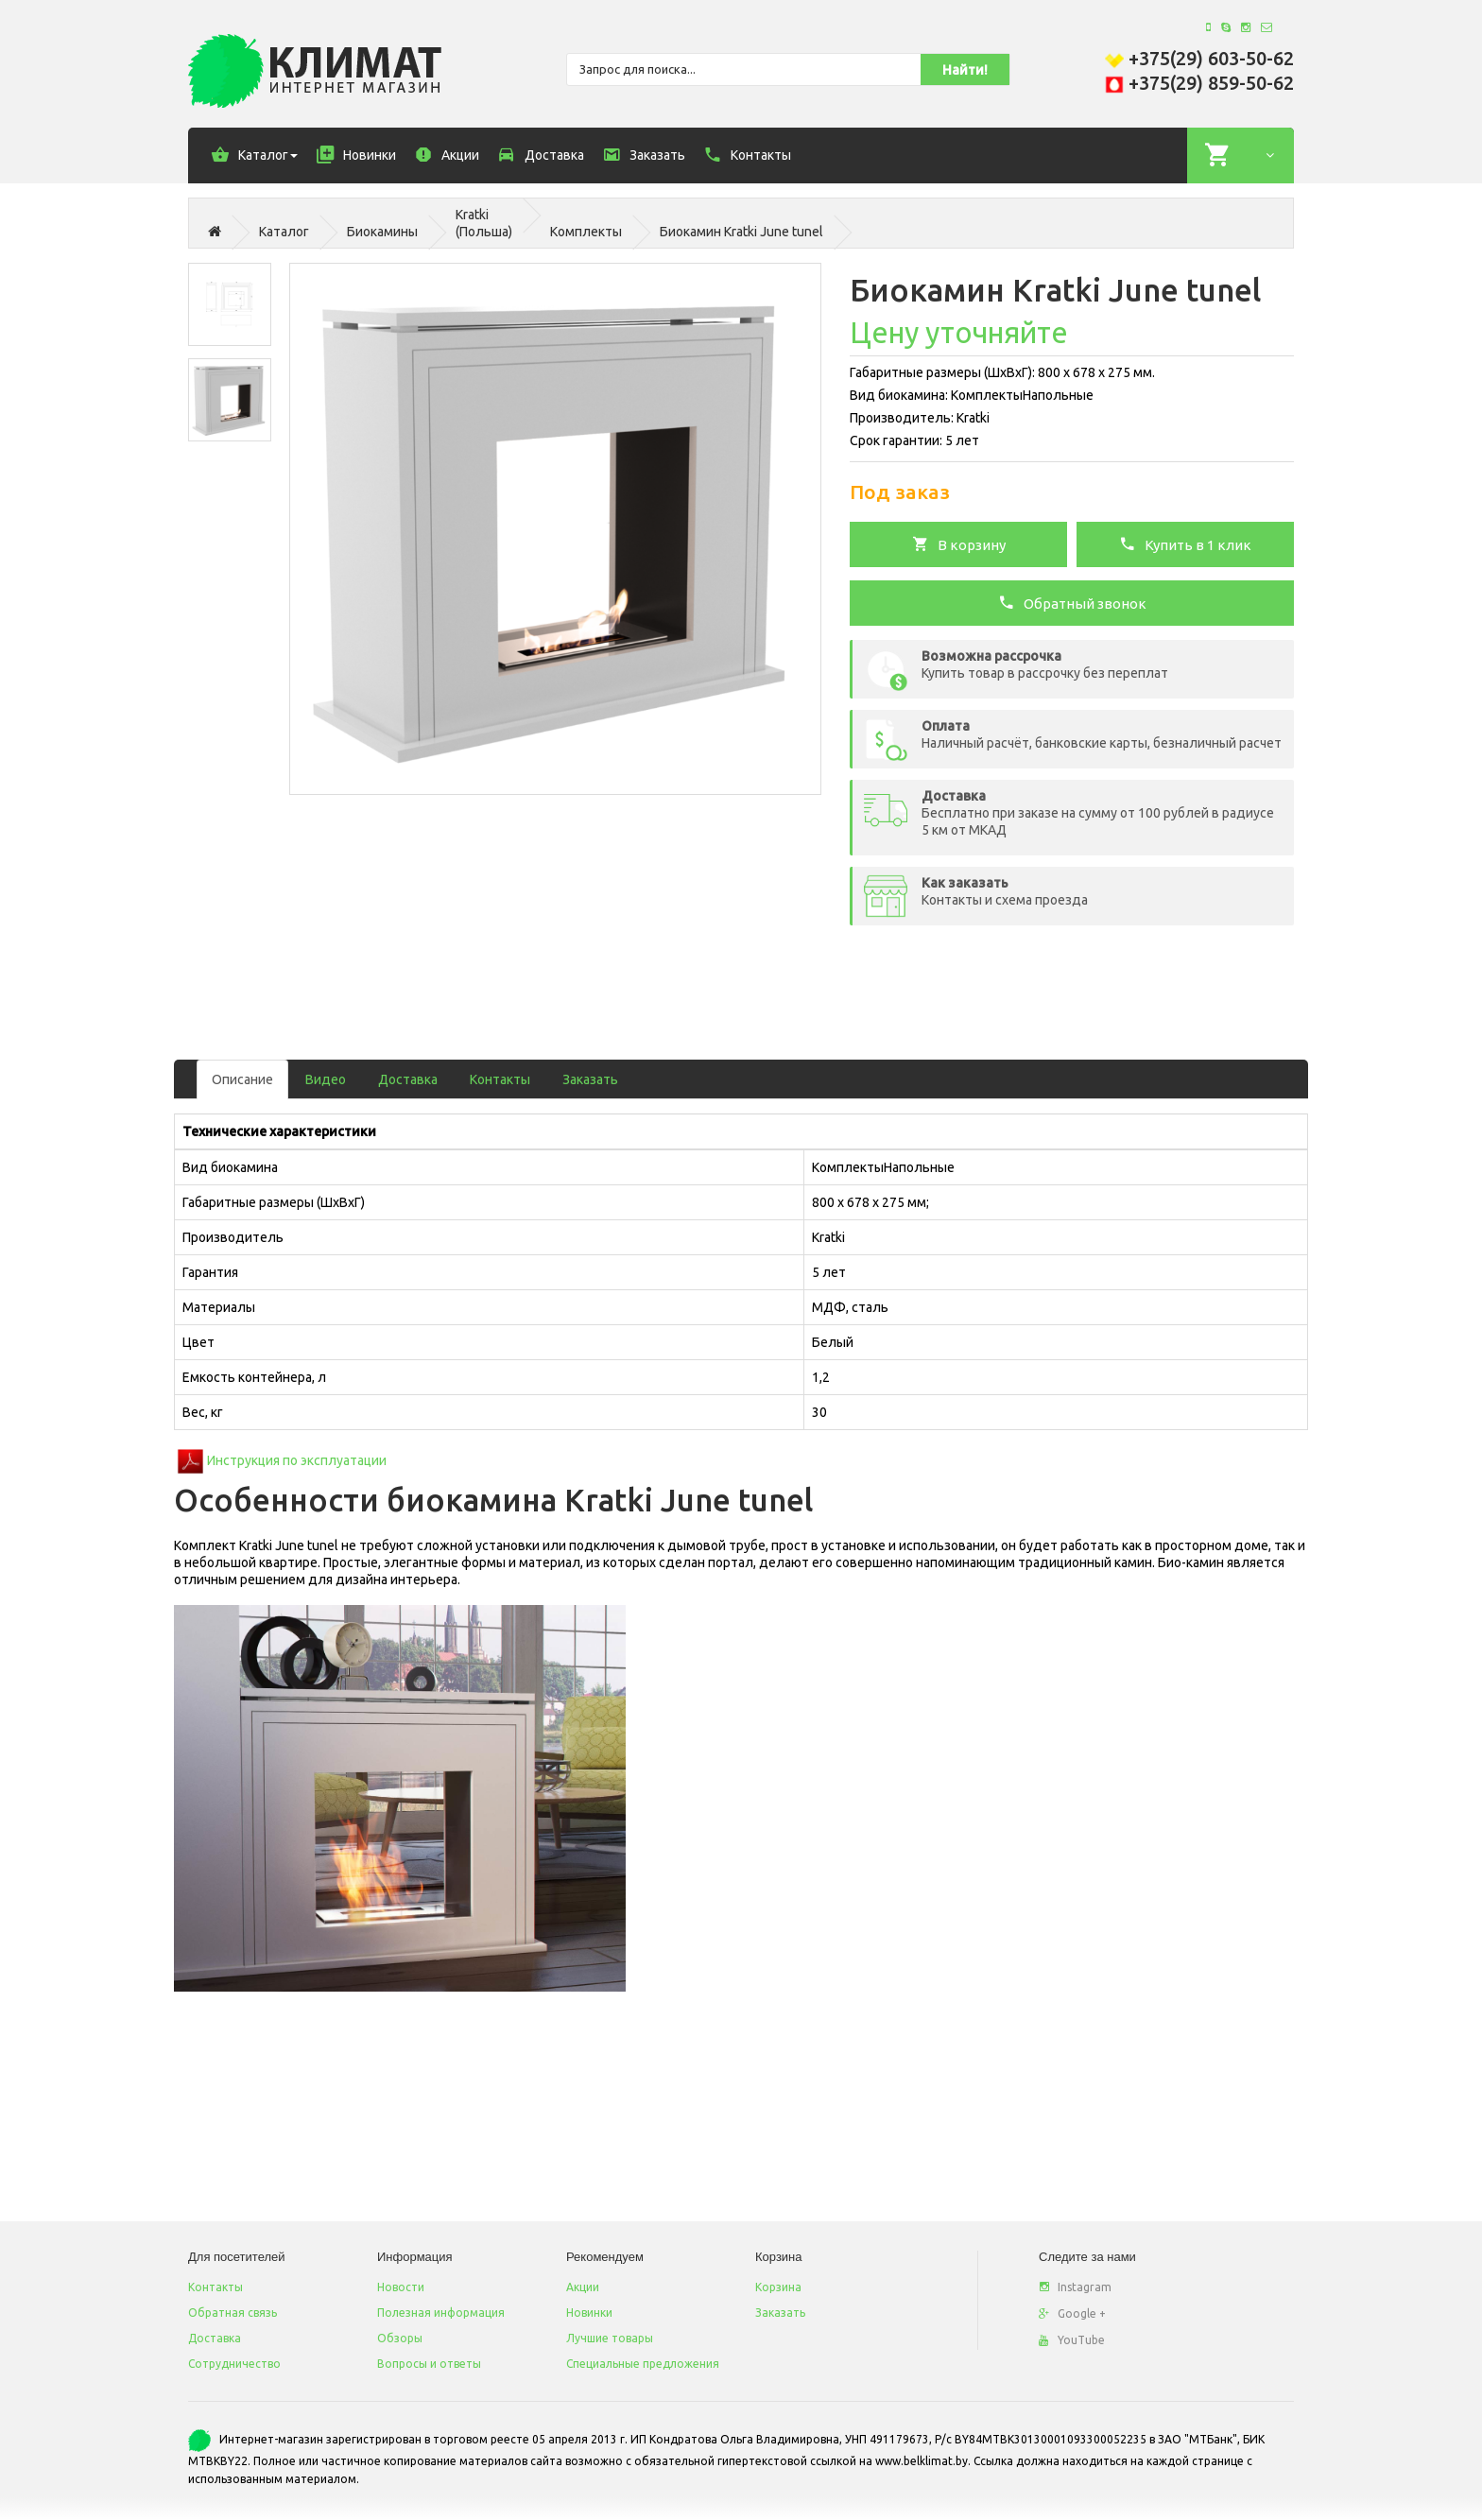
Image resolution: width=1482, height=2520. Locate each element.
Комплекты (586, 231)
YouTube (1072, 2340)
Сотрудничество (234, 2363)
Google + (1072, 2313)
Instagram (1075, 2287)
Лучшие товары (609, 2338)
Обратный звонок (1072, 602)
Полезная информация (441, 2312)
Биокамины (382, 231)
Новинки (589, 2312)
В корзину (959, 543)
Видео (325, 1079)
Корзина (778, 2287)
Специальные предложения (642, 2363)
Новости (400, 2287)
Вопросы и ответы (429, 2363)
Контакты (500, 1079)
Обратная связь (232, 2312)
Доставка (408, 1079)
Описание (242, 1079)
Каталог (284, 231)
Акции (582, 2287)
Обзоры (399, 2338)
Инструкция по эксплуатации (297, 1460)
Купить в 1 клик (1185, 543)
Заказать (590, 1079)
